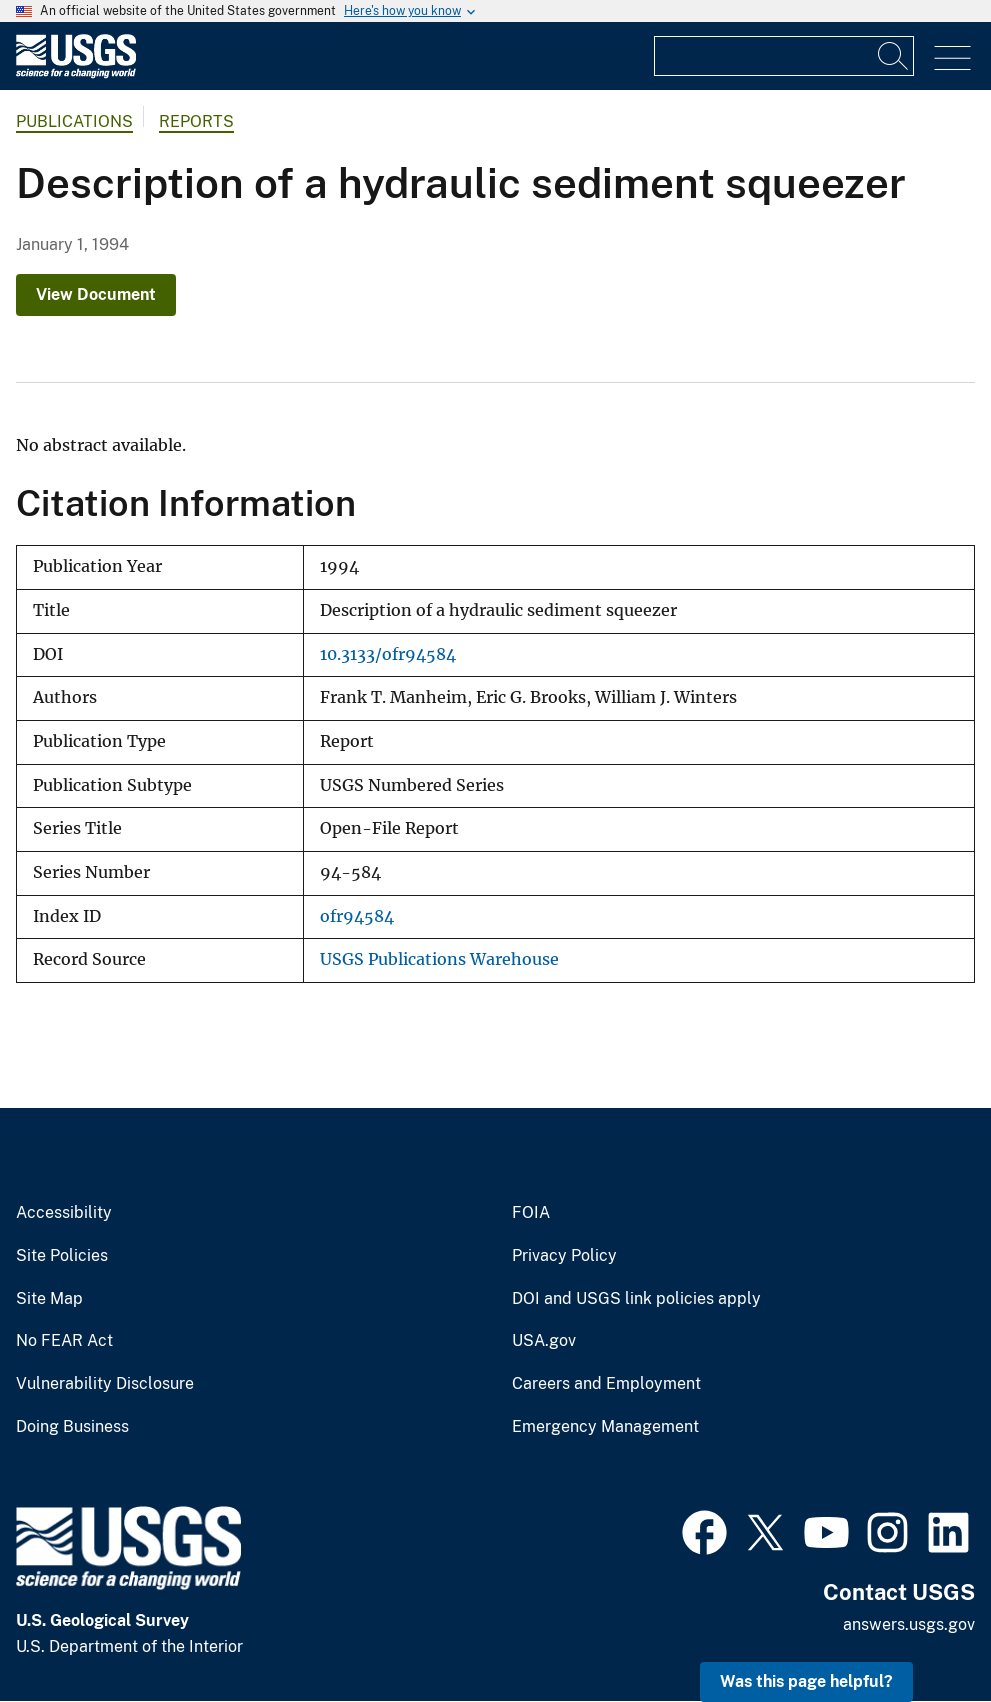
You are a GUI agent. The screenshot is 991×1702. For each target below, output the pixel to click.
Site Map (49, 1299)
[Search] (894, 56)
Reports (196, 121)
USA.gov (544, 1341)
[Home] (76, 73)
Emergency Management (605, 1427)
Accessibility (64, 1213)
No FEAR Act (64, 1341)
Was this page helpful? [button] (806, 1681)
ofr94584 (357, 916)
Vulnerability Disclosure (105, 1384)
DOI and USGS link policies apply (636, 1299)
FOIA (531, 1213)
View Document (96, 294)
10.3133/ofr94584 (388, 654)
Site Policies (62, 1256)
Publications (74, 121)
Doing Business (72, 1427)
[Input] (784, 56)
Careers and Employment (606, 1384)
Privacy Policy (564, 1256)
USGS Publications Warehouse (439, 959)
